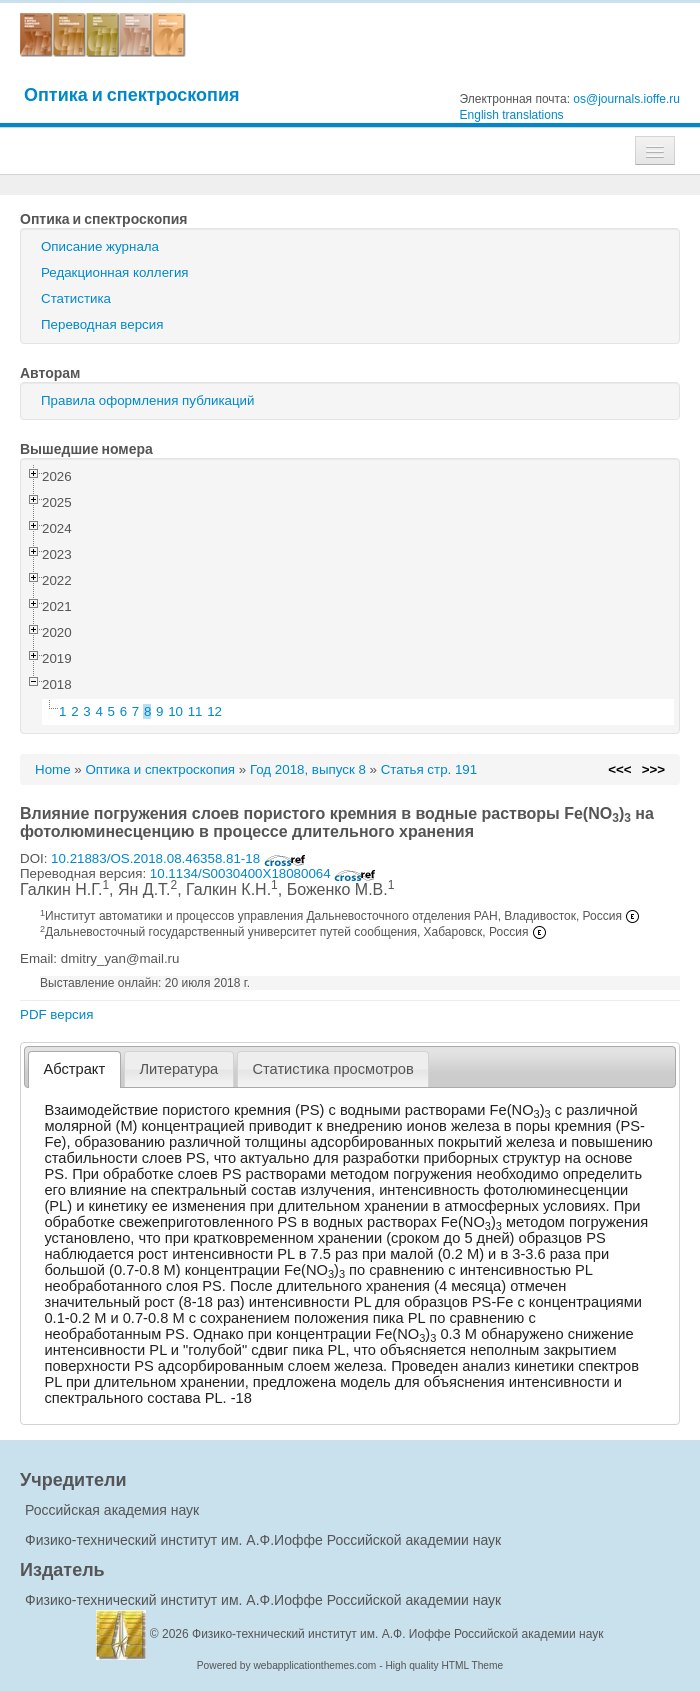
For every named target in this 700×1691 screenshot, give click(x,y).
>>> (653, 769)
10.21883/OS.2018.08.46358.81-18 (178, 858)
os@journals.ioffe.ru (626, 99)
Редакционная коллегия (115, 272)
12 (214, 711)
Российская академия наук (112, 1510)
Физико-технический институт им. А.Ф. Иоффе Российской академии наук (398, 1634)
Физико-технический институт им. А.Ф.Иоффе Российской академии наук (263, 1540)
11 (195, 711)
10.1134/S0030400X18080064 (263, 873)
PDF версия (56, 1014)
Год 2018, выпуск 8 (308, 769)
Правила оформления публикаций (147, 400)
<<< (619, 769)
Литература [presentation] (178, 1069)
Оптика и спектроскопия (132, 94)
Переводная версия (102, 324)
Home (53, 769)
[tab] (74, 1069)
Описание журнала (100, 246)
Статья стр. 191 (429, 769)
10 (175, 711)
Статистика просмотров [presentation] (332, 1069)
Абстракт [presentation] (75, 1069)
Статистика (76, 298)
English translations (512, 115)
